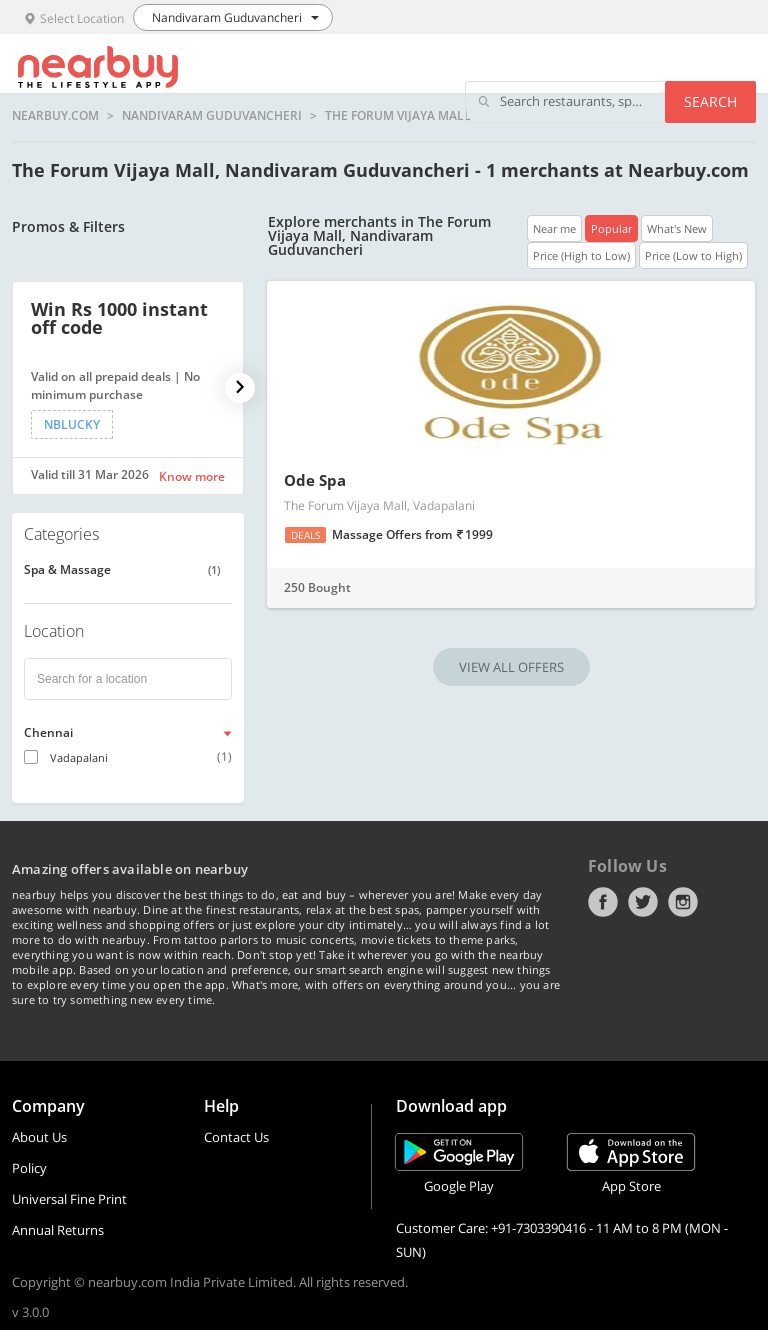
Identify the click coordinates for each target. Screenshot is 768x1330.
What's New (677, 228)
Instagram (683, 902)
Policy (29, 1168)
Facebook (603, 902)
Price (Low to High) (693, 255)
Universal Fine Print (69, 1199)
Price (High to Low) (581, 255)
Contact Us (236, 1137)
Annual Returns (58, 1230)
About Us (39, 1137)
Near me (554, 228)
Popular (611, 228)
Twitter (643, 902)
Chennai (48, 732)
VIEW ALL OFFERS (511, 667)
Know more (192, 476)
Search (710, 101)
